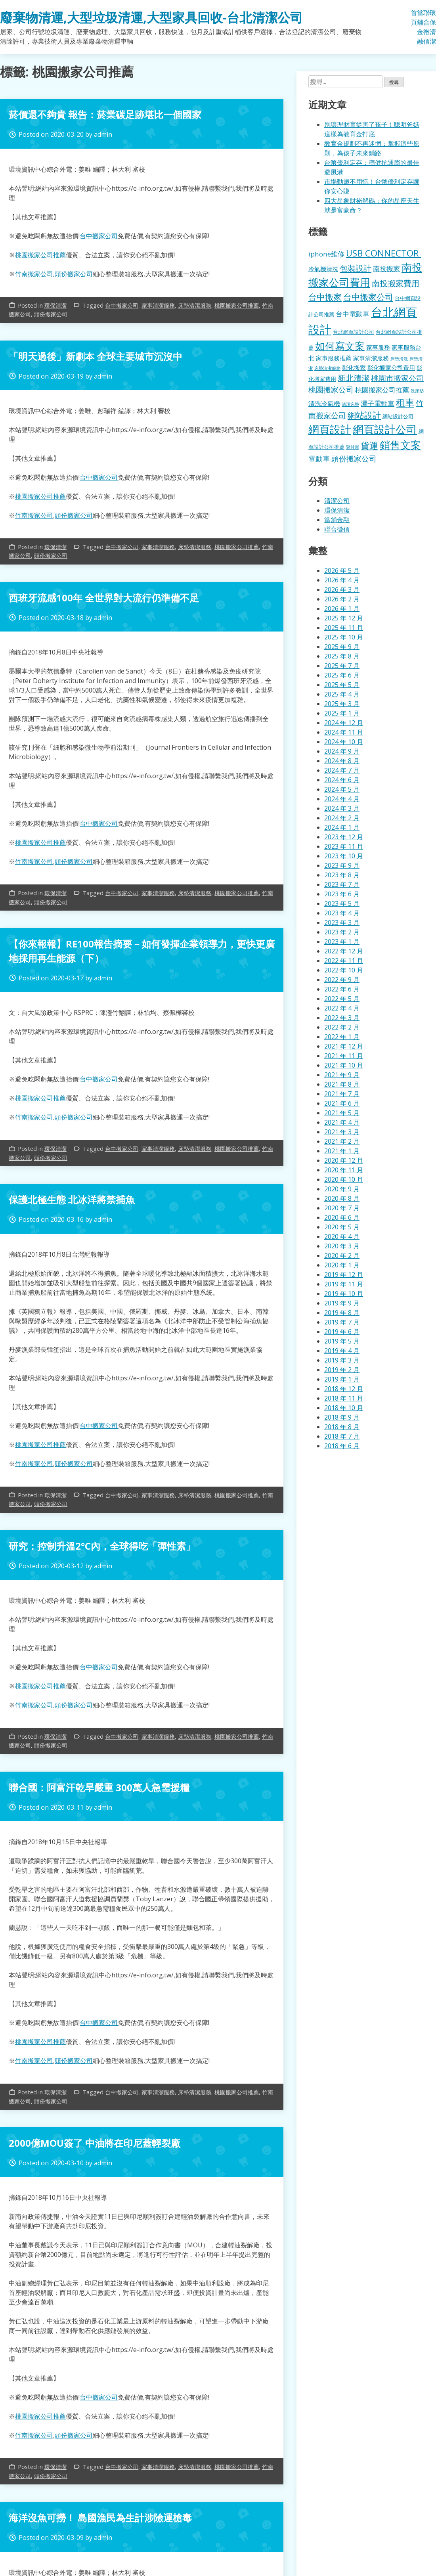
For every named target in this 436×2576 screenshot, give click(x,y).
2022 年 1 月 (342, 1036)
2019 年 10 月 (343, 1293)
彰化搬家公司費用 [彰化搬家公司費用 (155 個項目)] (391, 367)
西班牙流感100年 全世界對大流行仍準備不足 (104, 597)
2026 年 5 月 (342, 570)
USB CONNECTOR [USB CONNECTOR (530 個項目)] (383, 253)
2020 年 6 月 (342, 1217)
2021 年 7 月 (342, 1093)
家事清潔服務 (158, 305)
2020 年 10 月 (343, 1179)
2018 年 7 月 (342, 1436)
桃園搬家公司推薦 (40, 255)
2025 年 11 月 (343, 627)
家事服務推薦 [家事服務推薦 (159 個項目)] (334, 358)
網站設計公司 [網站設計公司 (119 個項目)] (397, 416)
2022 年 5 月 (342, 998)
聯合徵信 (426, 27)
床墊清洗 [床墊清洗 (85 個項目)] (399, 359)
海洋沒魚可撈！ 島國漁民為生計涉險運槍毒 (100, 2517)
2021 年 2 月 (342, 1141)
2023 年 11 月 (343, 846)
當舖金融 (420, 27)
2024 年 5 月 (342, 789)
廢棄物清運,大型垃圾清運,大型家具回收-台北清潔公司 (151, 17)
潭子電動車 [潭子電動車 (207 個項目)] (377, 403)
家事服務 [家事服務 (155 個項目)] (378, 347)
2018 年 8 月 (342, 1426)
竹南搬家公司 (34, 274)
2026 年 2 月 (342, 599)
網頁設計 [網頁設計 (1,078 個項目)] (329, 429)
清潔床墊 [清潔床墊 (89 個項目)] (350, 404)
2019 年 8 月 (342, 1312)
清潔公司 (337, 500)
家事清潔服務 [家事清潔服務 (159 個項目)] (371, 358)
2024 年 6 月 (342, 779)
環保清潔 (433, 27)
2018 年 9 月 (342, 1417)
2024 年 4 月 (342, 798)
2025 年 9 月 (342, 646)
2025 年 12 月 (343, 618)
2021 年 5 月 (342, 1112)
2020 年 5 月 (342, 1227)
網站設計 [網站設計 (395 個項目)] (364, 415)
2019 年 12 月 (343, 1274)
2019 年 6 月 (342, 1331)
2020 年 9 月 (342, 1189)
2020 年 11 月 (343, 1170)
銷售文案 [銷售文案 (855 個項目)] (400, 445)
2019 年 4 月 (342, 1350)
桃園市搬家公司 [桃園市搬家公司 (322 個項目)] (397, 378)
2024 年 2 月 (342, 817)
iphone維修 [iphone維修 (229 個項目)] (326, 253)
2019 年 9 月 (342, 1303)
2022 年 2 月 (342, 1027)
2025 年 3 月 (342, 703)
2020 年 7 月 (342, 1208)
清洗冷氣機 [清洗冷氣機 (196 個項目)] (324, 403)
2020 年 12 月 (343, 1160)
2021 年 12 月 (343, 1046)
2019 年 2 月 (342, 1369)
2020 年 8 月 (342, 1198)
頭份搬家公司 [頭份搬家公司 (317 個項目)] (354, 458)
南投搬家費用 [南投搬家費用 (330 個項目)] (395, 283)
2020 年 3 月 (342, 1246)
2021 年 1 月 (342, 1150)
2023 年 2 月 (342, 932)
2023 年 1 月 (342, 941)
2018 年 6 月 (342, 1445)
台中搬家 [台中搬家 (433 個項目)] (325, 296)
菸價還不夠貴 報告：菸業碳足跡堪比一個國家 (105, 114)
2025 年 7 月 (342, 665)
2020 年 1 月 (342, 1265)
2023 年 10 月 (343, 856)
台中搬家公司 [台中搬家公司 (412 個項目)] (368, 296)
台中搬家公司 (99, 236)
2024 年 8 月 (342, 760)
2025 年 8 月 (342, 656)
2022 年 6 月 (342, 989)
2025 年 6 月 (342, 675)
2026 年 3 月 (342, 589)
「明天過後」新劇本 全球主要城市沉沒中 (95, 356)
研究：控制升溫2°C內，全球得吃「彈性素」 (102, 1545)
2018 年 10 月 (343, 1407)
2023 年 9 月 (342, 865)
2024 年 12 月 (343, 722)
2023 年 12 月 (343, 837)
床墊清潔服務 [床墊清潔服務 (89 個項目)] (327, 368)
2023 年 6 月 (342, 894)
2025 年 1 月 (342, 713)
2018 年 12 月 (343, 1388)
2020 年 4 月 (342, 1236)
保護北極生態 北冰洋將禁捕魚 (72, 1199)
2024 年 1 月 (342, 827)
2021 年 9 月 (342, 1074)
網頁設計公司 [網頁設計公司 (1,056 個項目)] (385, 429)
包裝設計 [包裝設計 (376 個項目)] (355, 268)
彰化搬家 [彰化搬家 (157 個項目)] (354, 367)
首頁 (414, 17)
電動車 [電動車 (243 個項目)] (319, 458)
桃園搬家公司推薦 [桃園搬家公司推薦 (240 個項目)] (382, 389)
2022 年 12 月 (343, 951)
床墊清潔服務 (194, 305)
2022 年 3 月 (342, 1017)
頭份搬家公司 (74, 274)
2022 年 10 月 (343, 970)
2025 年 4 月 (342, 694)
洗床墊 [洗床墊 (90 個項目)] (417, 391)
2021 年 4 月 (342, 1122)
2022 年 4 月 (342, 1008)
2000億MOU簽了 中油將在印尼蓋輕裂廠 (94, 2142)
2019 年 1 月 (342, 1379)
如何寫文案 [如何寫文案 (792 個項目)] (340, 345)
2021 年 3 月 (342, 1131)
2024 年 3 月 (342, 808)
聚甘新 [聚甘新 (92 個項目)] (352, 447)
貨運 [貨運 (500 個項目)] (369, 445)
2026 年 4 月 (342, 580)
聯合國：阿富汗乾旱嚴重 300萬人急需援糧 (99, 1787)
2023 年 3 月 (342, 922)
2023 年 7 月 (342, 884)
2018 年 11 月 (343, 1398)
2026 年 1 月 (342, 608)
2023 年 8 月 (342, 875)
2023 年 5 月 (342, 903)
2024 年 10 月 (343, 741)
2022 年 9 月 (342, 979)
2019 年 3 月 (342, 1360)
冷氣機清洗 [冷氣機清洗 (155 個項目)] (323, 269)
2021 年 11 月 (343, 1055)
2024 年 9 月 (342, 751)
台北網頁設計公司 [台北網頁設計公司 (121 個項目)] (353, 331)
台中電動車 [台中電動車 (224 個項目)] (352, 313)
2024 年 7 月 (342, 770)
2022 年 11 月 (343, 960)
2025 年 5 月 (342, 684)
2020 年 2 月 (342, 1255)
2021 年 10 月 (343, 1065)
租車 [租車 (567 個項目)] (405, 402)
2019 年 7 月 (342, 1322)
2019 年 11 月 (343, 1284)
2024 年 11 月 (343, 732)
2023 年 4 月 (342, 913)
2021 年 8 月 (342, 1084)
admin (103, 134)
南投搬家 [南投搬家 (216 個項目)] (386, 268)
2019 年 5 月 (342, 1341)
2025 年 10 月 (343, 637)
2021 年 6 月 (342, 1103)
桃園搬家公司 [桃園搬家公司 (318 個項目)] (331, 389)
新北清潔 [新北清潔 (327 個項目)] (353, 378)
